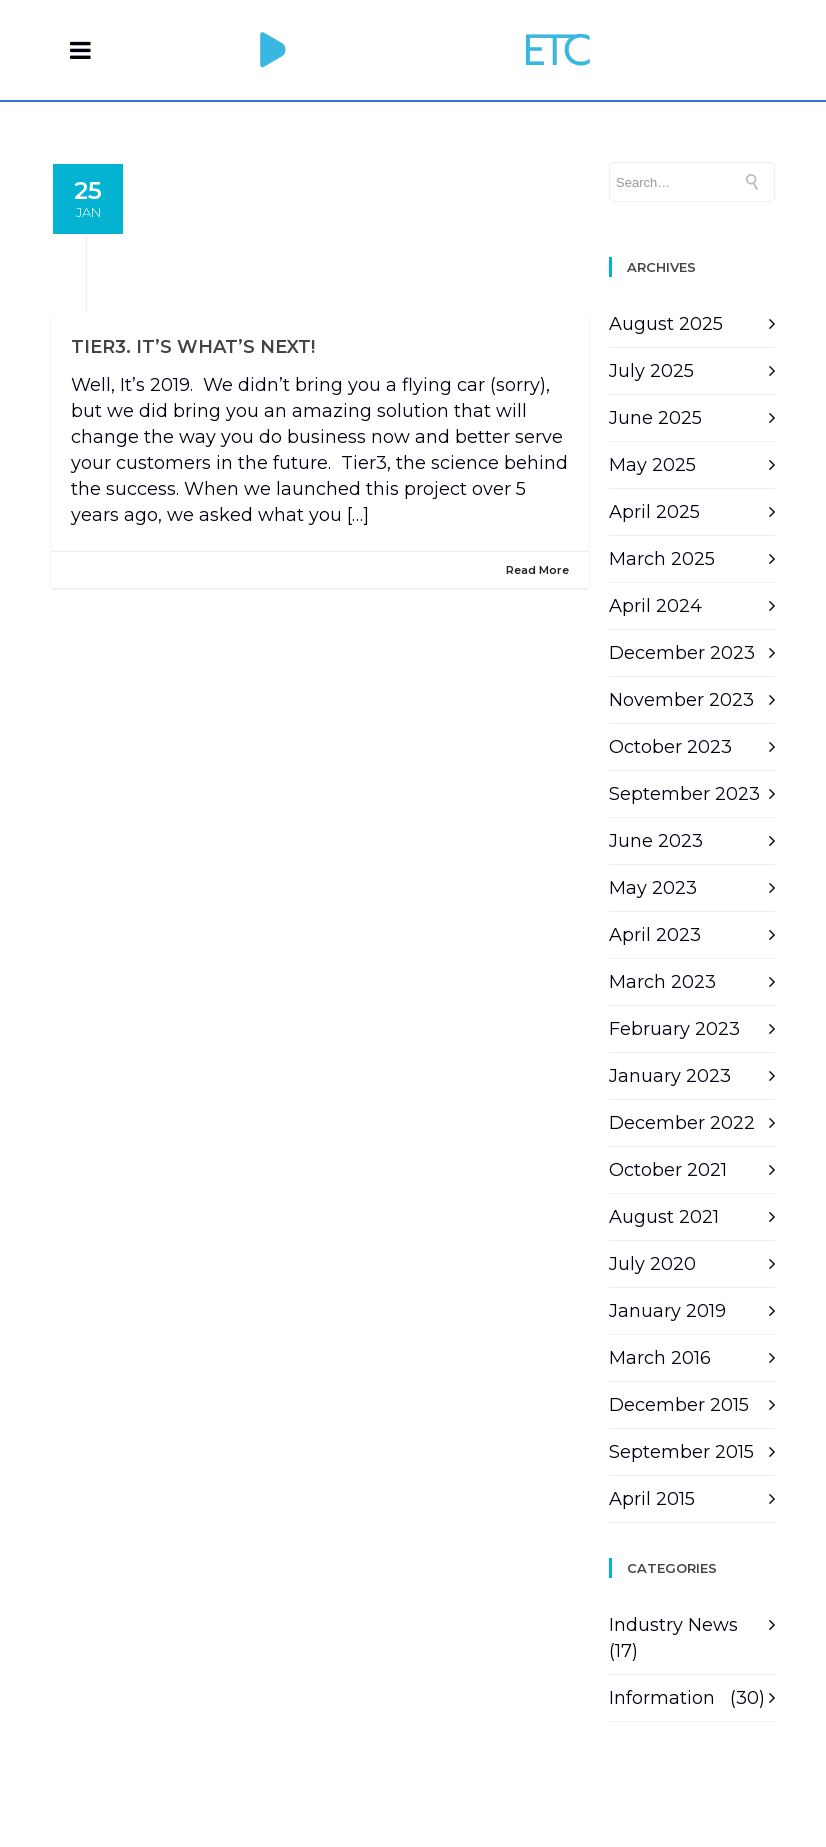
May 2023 (653, 888)
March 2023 (662, 982)
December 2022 (682, 1123)
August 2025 (666, 324)
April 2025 (654, 512)
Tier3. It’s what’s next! (193, 347)
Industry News (673, 1625)
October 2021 (668, 1170)
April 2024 (655, 606)
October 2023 (670, 747)
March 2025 (662, 559)
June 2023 (656, 841)
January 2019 (667, 1311)
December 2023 (682, 653)
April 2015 (652, 1499)
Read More (537, 570)
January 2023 (670, 1076)
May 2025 (652, 465)
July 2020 (652, 1264)
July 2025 (651, 371)
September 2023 (684, 794)
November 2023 (681, 700)
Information (662, 1698)
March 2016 (660, 1358)
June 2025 (655, 418)
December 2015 (679, 1405)
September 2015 (681, 1452)
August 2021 (664, 1217)
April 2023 (655, 935)
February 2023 (674, 1029)
